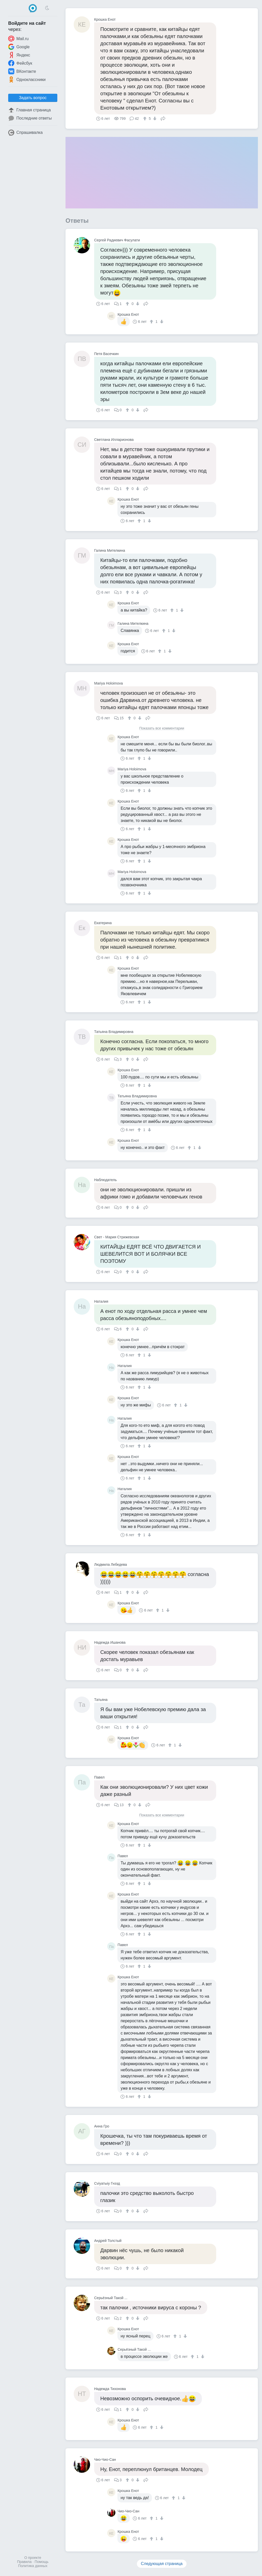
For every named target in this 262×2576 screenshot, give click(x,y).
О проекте (32, 2558)
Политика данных (32, 2566)
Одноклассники (27, 79)
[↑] (145, 118)
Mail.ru (18, 39)
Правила (24, 2562)
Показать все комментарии (161, 728)
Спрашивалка (25, 133)
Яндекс (19, 55)
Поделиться (163, 118)
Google (19, 47)
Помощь (41, 2562)
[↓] (154, 118)
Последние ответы (30, 118)
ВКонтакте (22, 71)
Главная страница (29, 110)
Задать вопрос (33, 98)
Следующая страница (162, 2563)
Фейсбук (20, 63)
